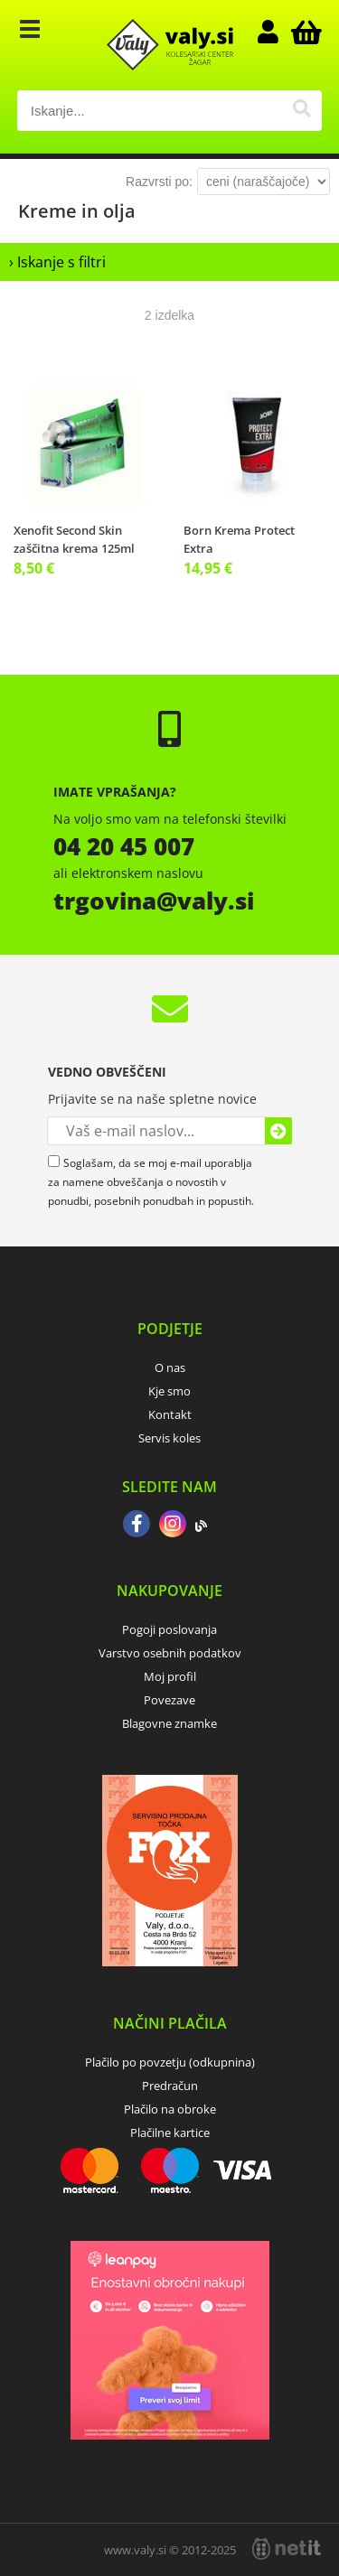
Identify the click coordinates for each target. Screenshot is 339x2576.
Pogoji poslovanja (169, 1629)
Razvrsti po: (159, 181)
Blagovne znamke (169, 1723)
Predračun (170, 2085)
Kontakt (170, 1414)
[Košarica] (304, 31)
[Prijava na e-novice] (278, 1130)
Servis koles (169, 1438)
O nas (170, 1367)
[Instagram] (172, 1525)
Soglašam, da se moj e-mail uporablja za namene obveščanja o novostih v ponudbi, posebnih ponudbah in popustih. (151, 1182)
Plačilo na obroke (170, 2109)
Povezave (169, 1700)
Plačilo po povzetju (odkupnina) (170, 2062)
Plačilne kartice (170, 2132)
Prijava (277, 31)
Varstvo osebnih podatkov (170, 1653)
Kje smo (169, 1391)
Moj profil (170, 1676)
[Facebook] (136, 1525)
